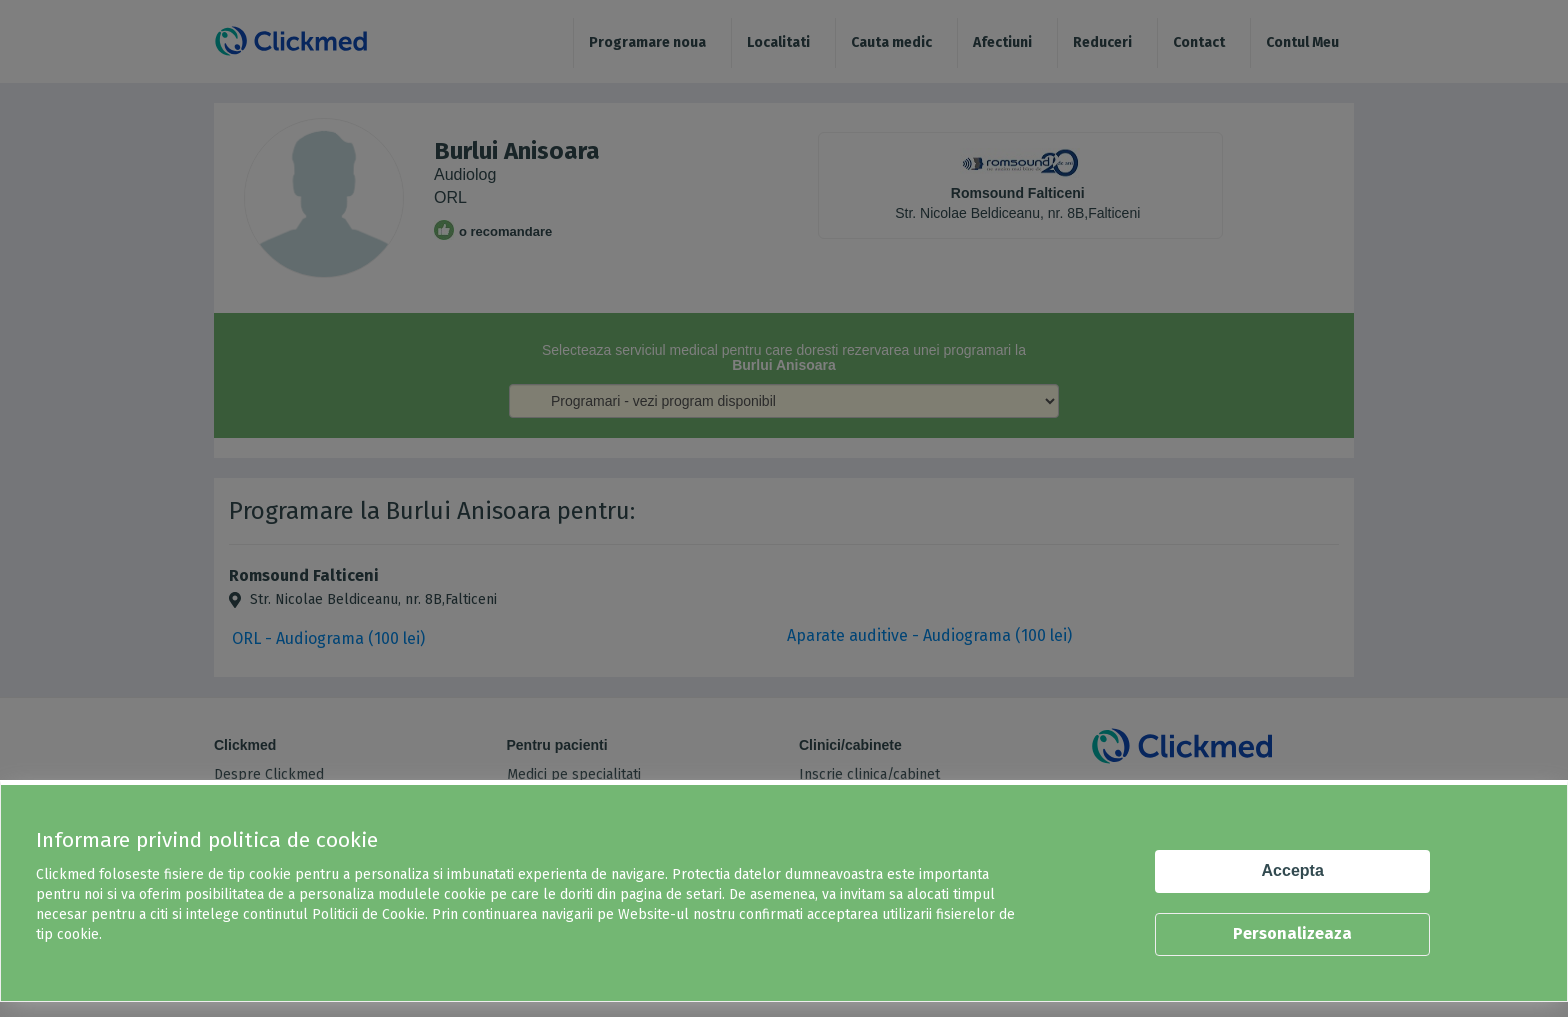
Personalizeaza (1292, 933)
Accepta (1293, 870)
